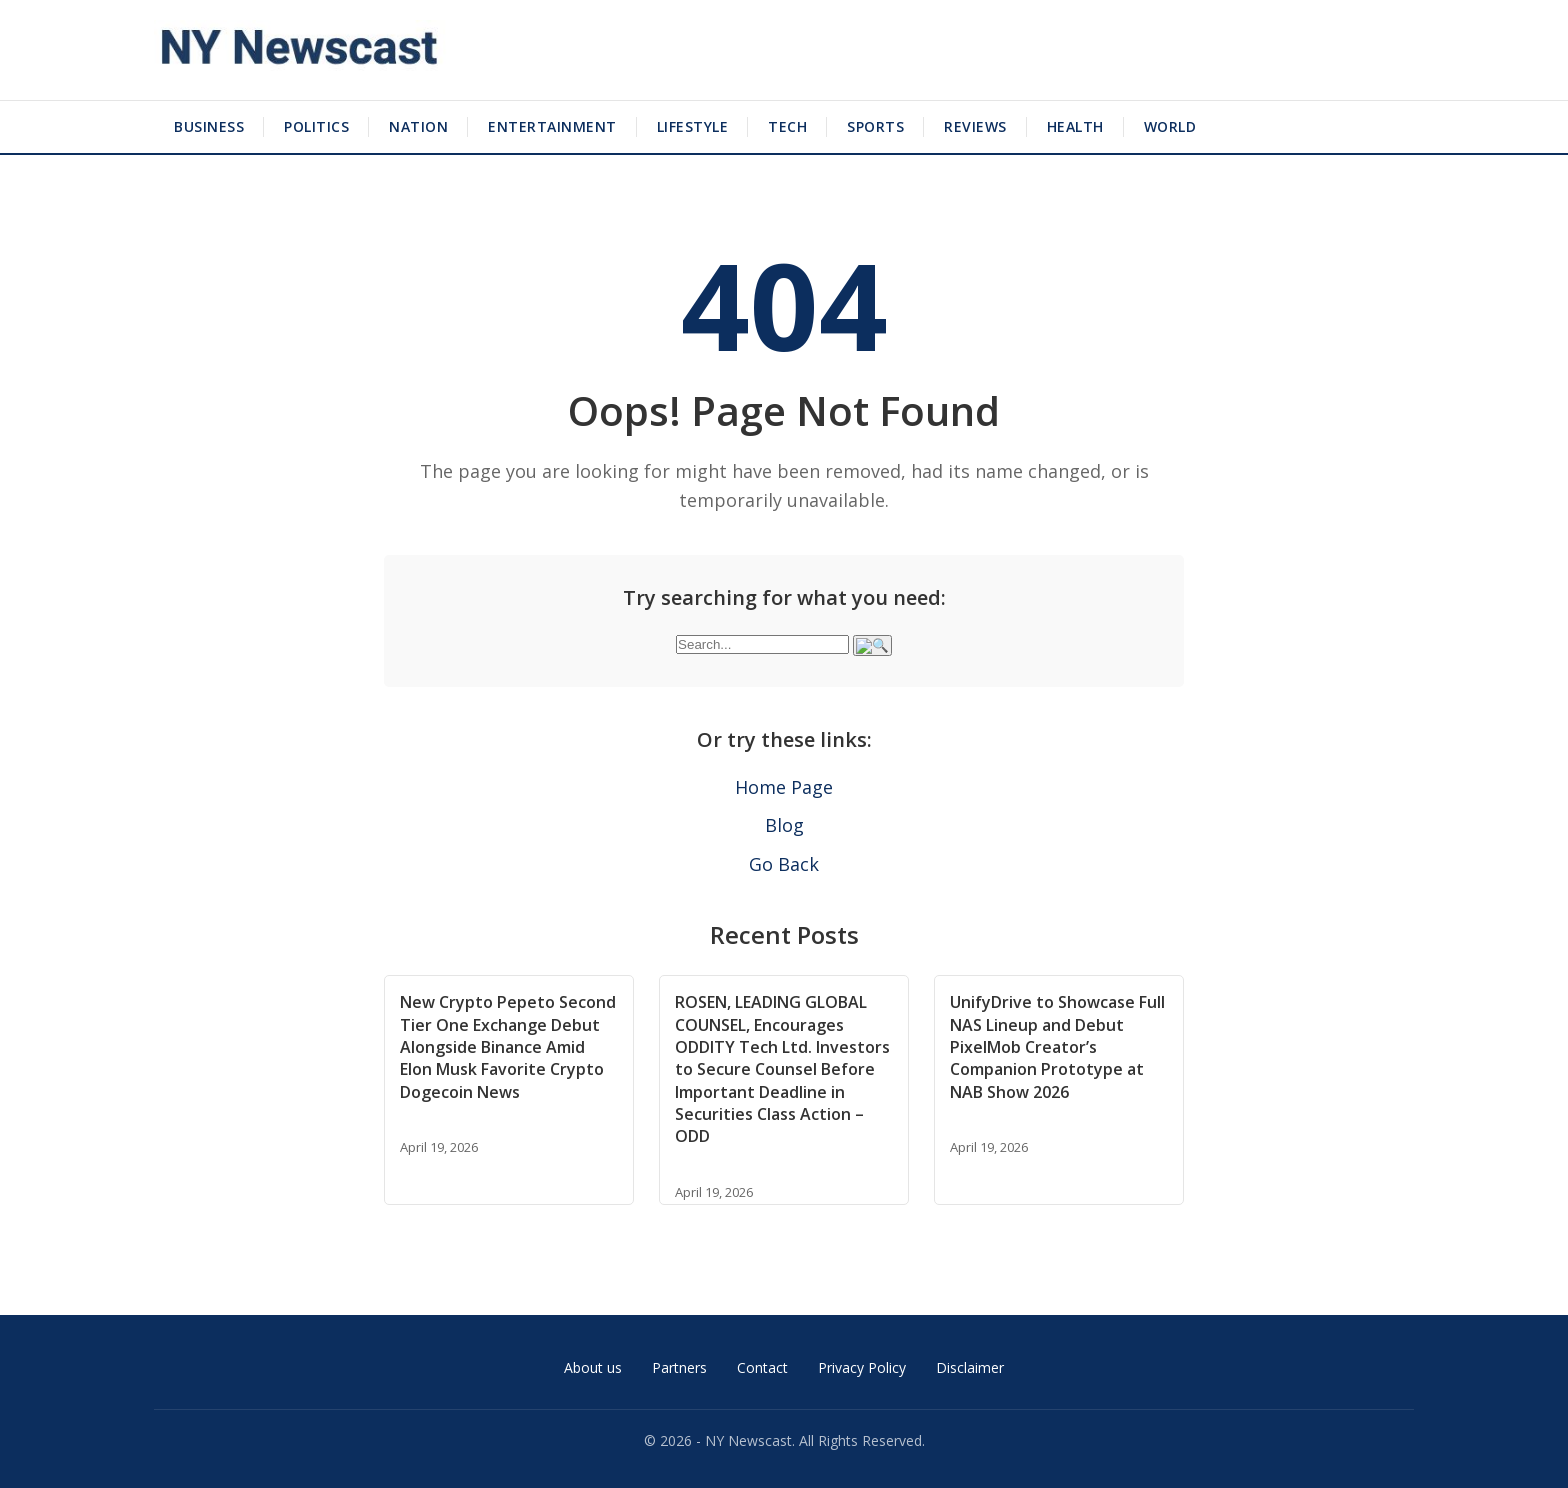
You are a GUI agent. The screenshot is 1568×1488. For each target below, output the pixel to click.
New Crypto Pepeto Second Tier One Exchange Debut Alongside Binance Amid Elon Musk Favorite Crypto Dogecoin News (508, 1047)
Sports (875, 126)
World (1170, 126)
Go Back (784, 864)
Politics (316, 126)
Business (209, 126)
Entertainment (552, 126)
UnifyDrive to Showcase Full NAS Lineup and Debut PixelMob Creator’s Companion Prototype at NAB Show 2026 (1057, 1047)
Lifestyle (693, 126)
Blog (784, 825)
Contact (762, 1367)
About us (593, 1367)
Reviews (975, 126)
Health (1075, 126)
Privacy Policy (862, 1367)
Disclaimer (970, 1367)
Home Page (784, 787)
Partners (679, 1367)
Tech (787, 126)
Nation (418, 126)
